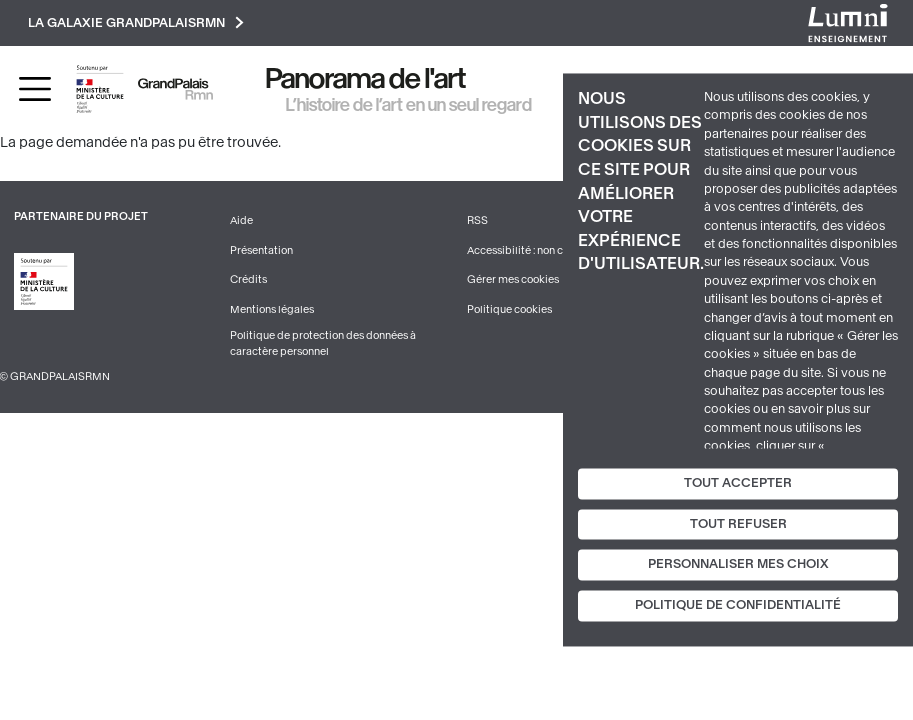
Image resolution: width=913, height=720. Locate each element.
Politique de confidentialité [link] (738, 606)
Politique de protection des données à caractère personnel (323, 343)
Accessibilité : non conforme (536, 250)
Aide (241, 220)
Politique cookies (509, 309)
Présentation (261, 250)
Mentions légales (272, 309)
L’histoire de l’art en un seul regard (409, 105)
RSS (477, 220)
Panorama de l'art (366, 78)
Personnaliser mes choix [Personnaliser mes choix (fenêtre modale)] (738, 565)
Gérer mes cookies (513, 279)
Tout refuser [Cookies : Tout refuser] (738, 524)
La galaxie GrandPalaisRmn (136, 22)
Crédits (248, 279)
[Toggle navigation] (35, 89)
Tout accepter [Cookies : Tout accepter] (738, 483)
